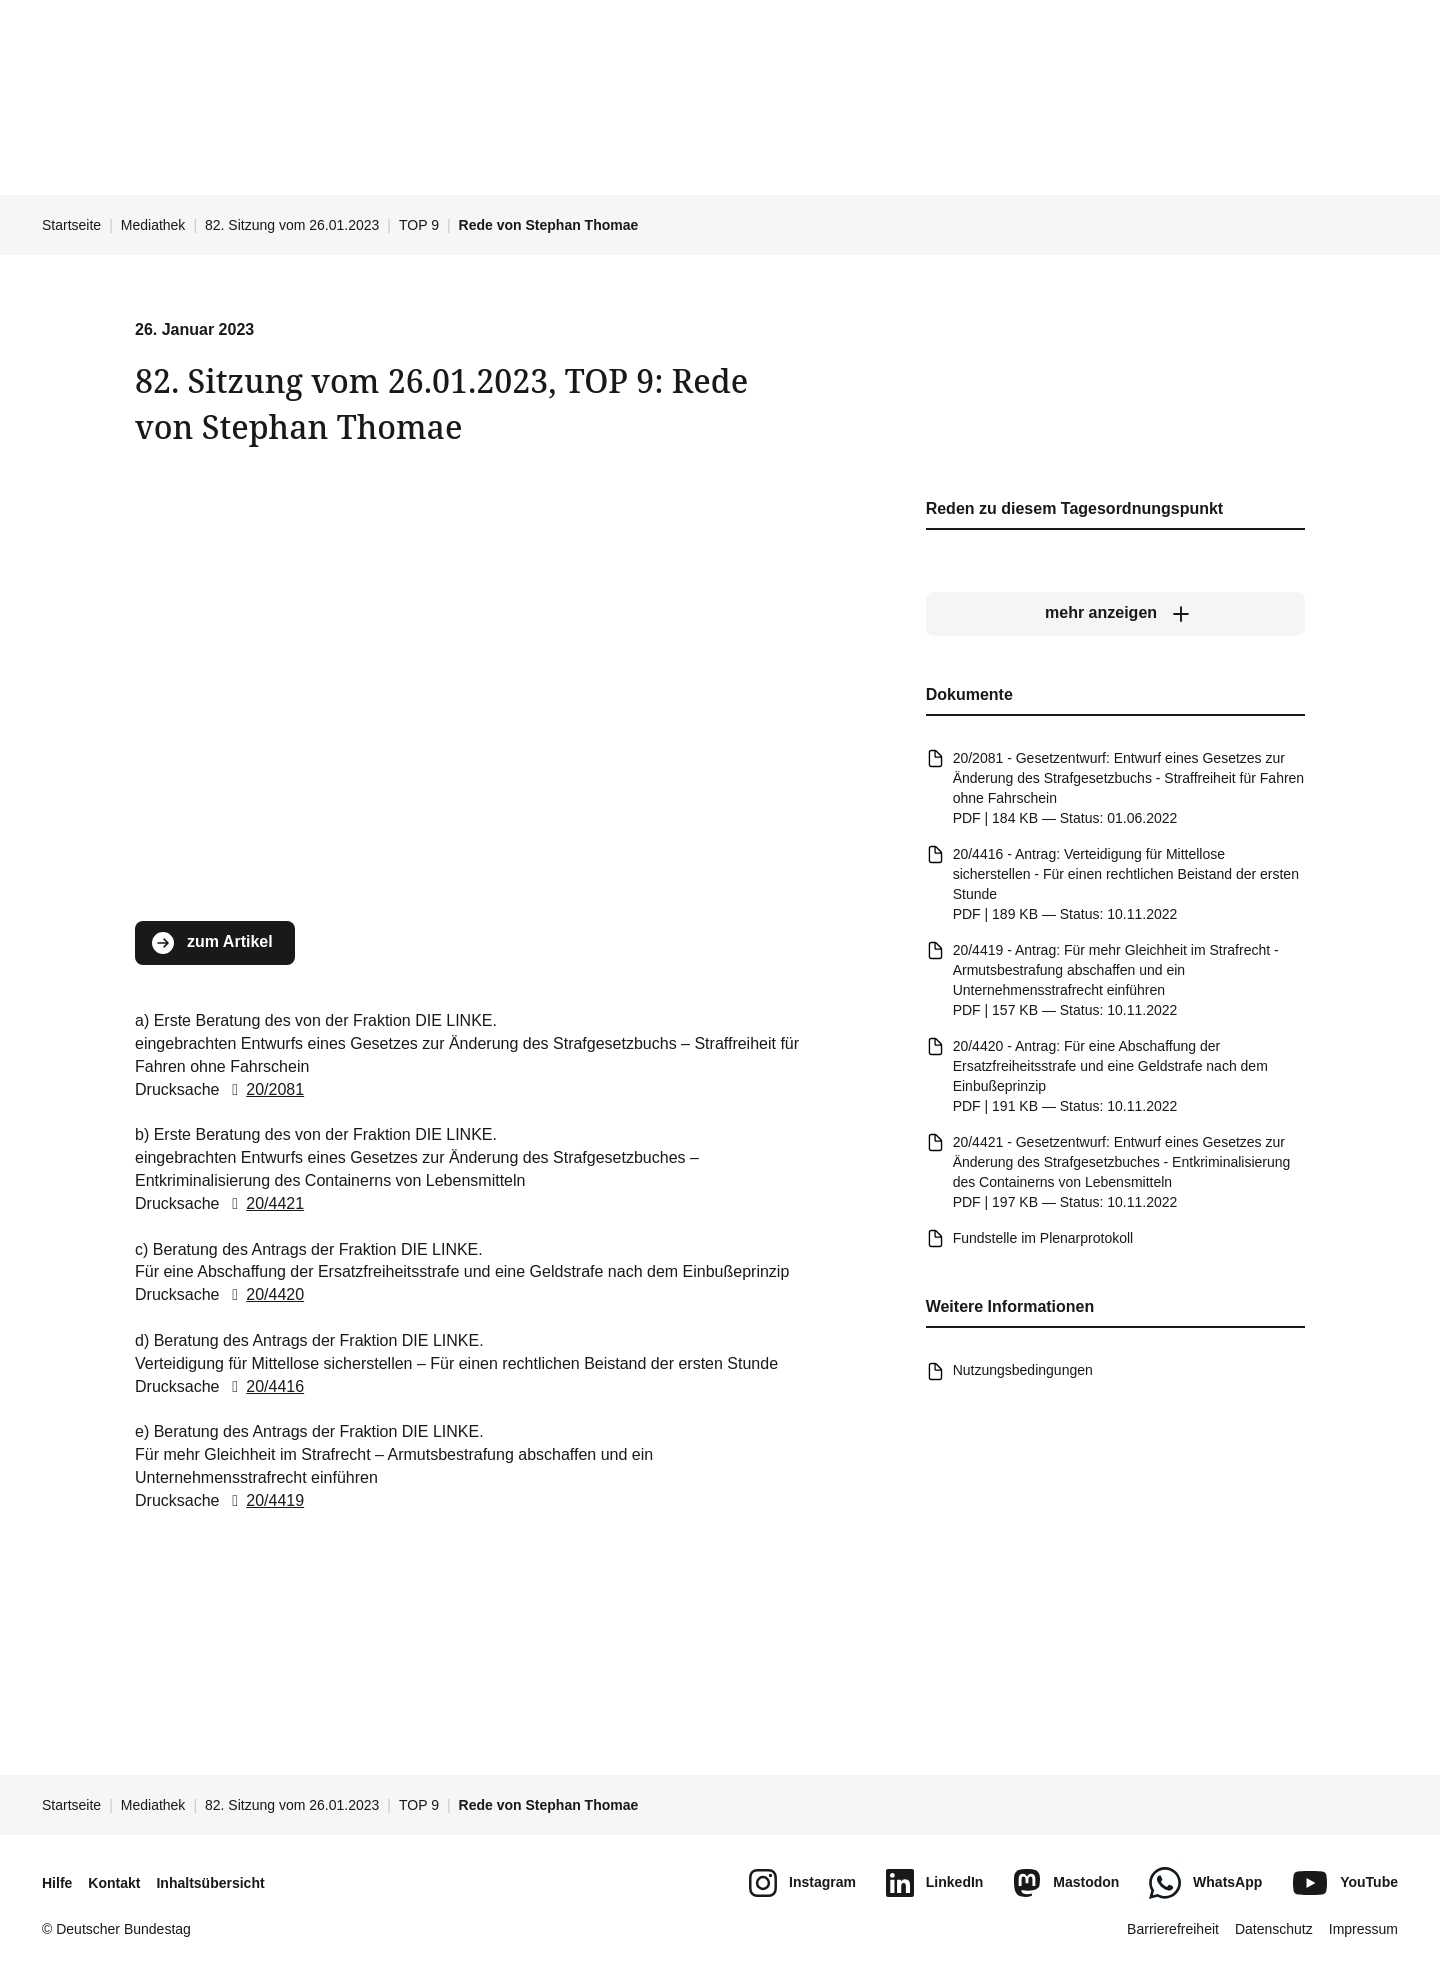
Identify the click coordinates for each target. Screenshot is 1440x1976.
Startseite (71, 225)
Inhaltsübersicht (210, 1883)
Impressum (1363, 1929)
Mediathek (153, 225)
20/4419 (264, 1500)
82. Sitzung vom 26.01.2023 (292, 225)
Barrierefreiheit (1173, 1929)
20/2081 (264, 1089)
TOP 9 (419, 225)
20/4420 (264, 1294)
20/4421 (264, 1203)
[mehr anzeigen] (1115, 613)
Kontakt (114, 1883)
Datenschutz (1274, 1929)
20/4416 (264, 1385)
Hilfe (57, 1883)
